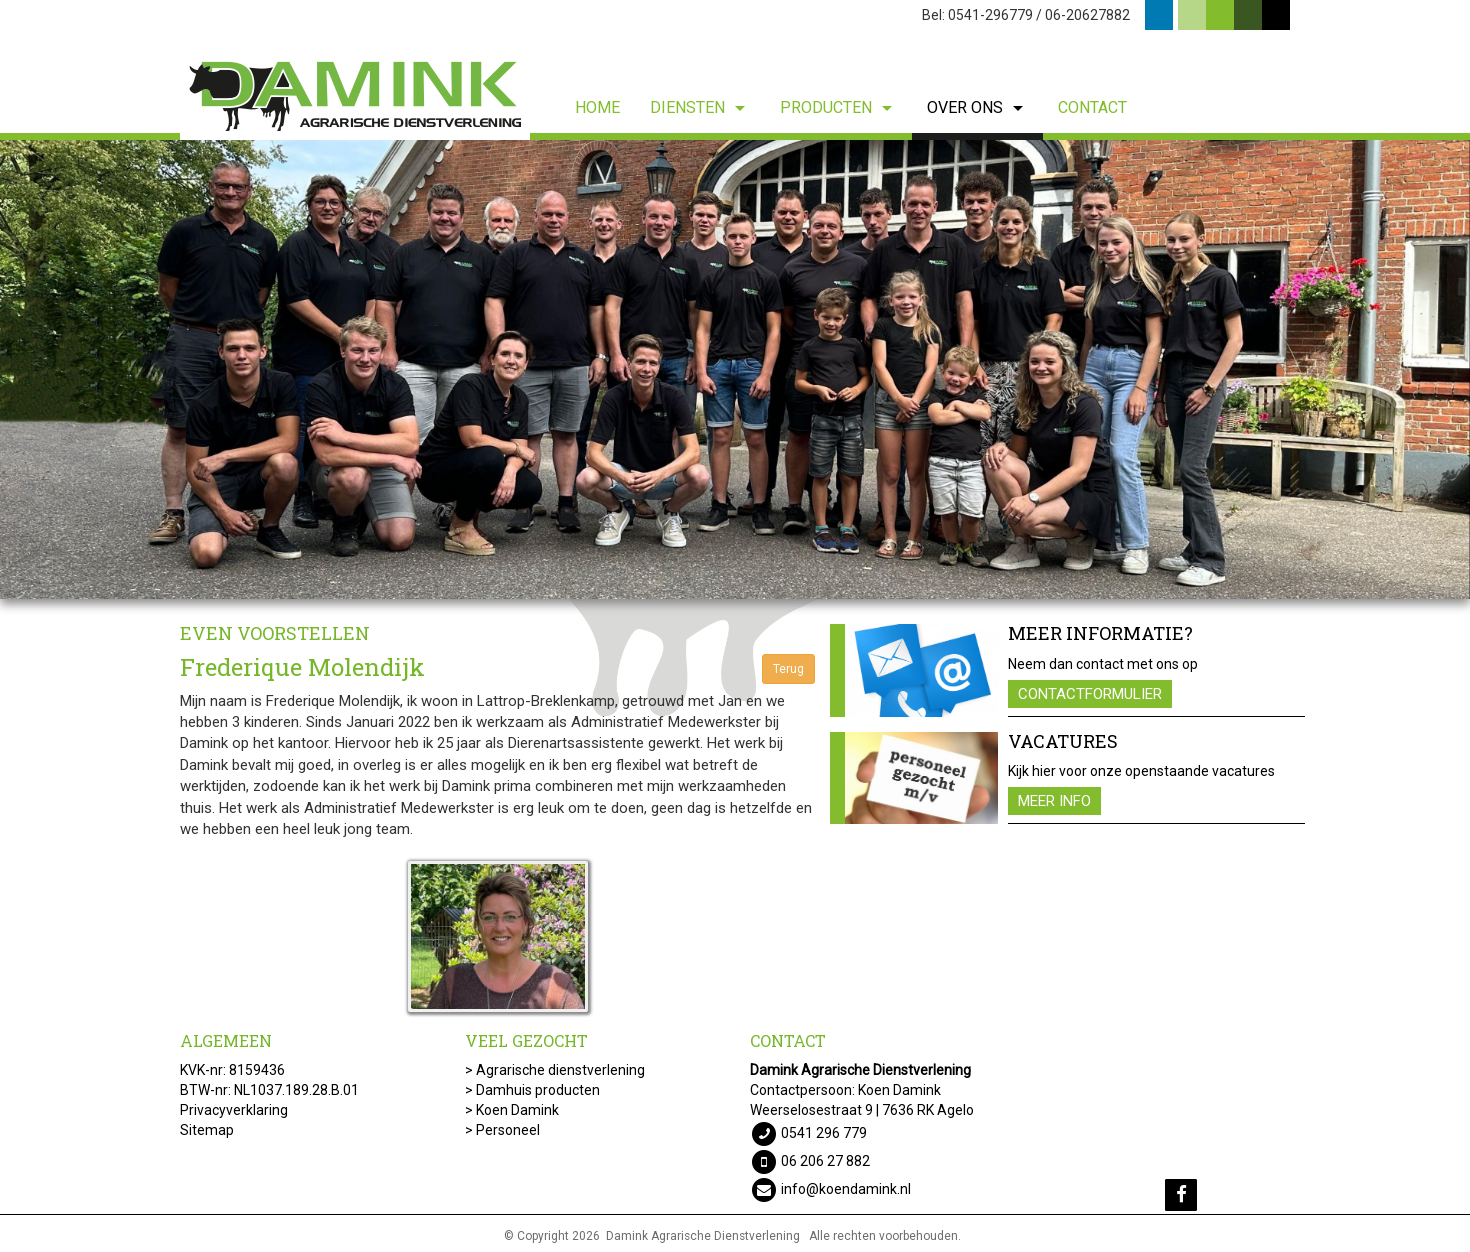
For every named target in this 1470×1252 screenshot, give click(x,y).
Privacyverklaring (234, 1110)
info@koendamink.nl (846, 1188)
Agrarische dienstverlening (560, 1070)
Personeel (508, 1130)
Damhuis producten (538, 1090)
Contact (1092, 107)
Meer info (1054, 801)
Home (597, 107)
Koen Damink (517, 1110)
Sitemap (207, 1130)
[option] (735, 369)
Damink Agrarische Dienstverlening (703, 1236)
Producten (838, 108)
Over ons (977, 108)
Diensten (700, 108)
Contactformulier (1090, 694)
